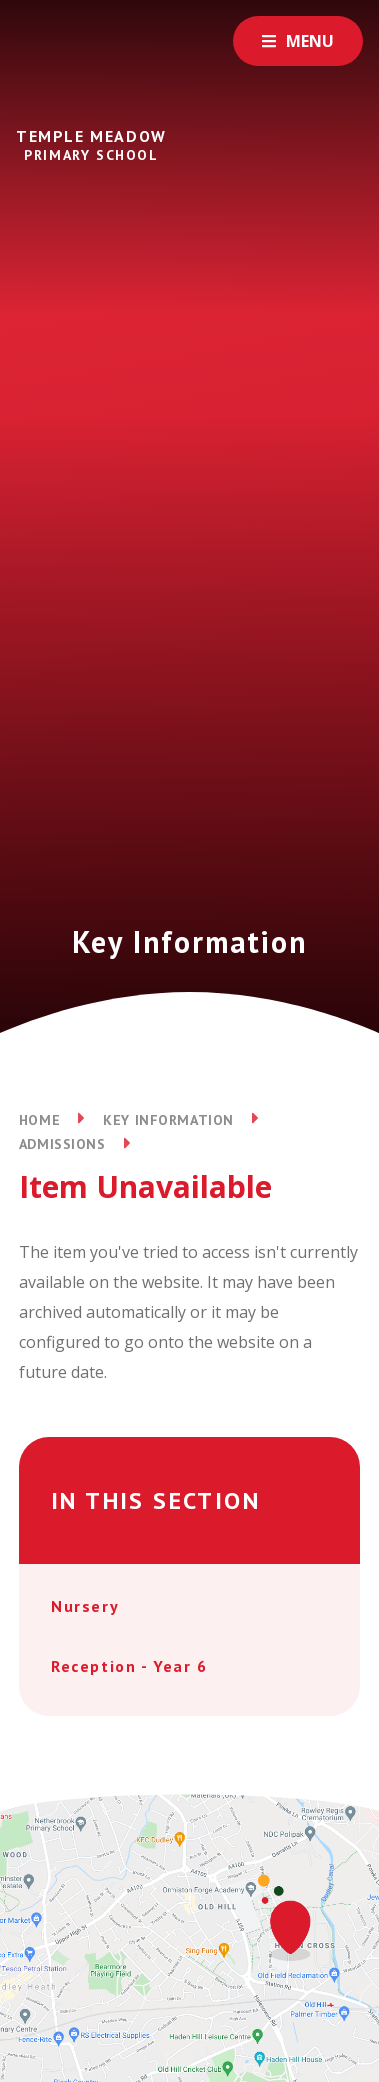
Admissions (62, 1144)
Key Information (168, 1120)
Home (39, 1120)
